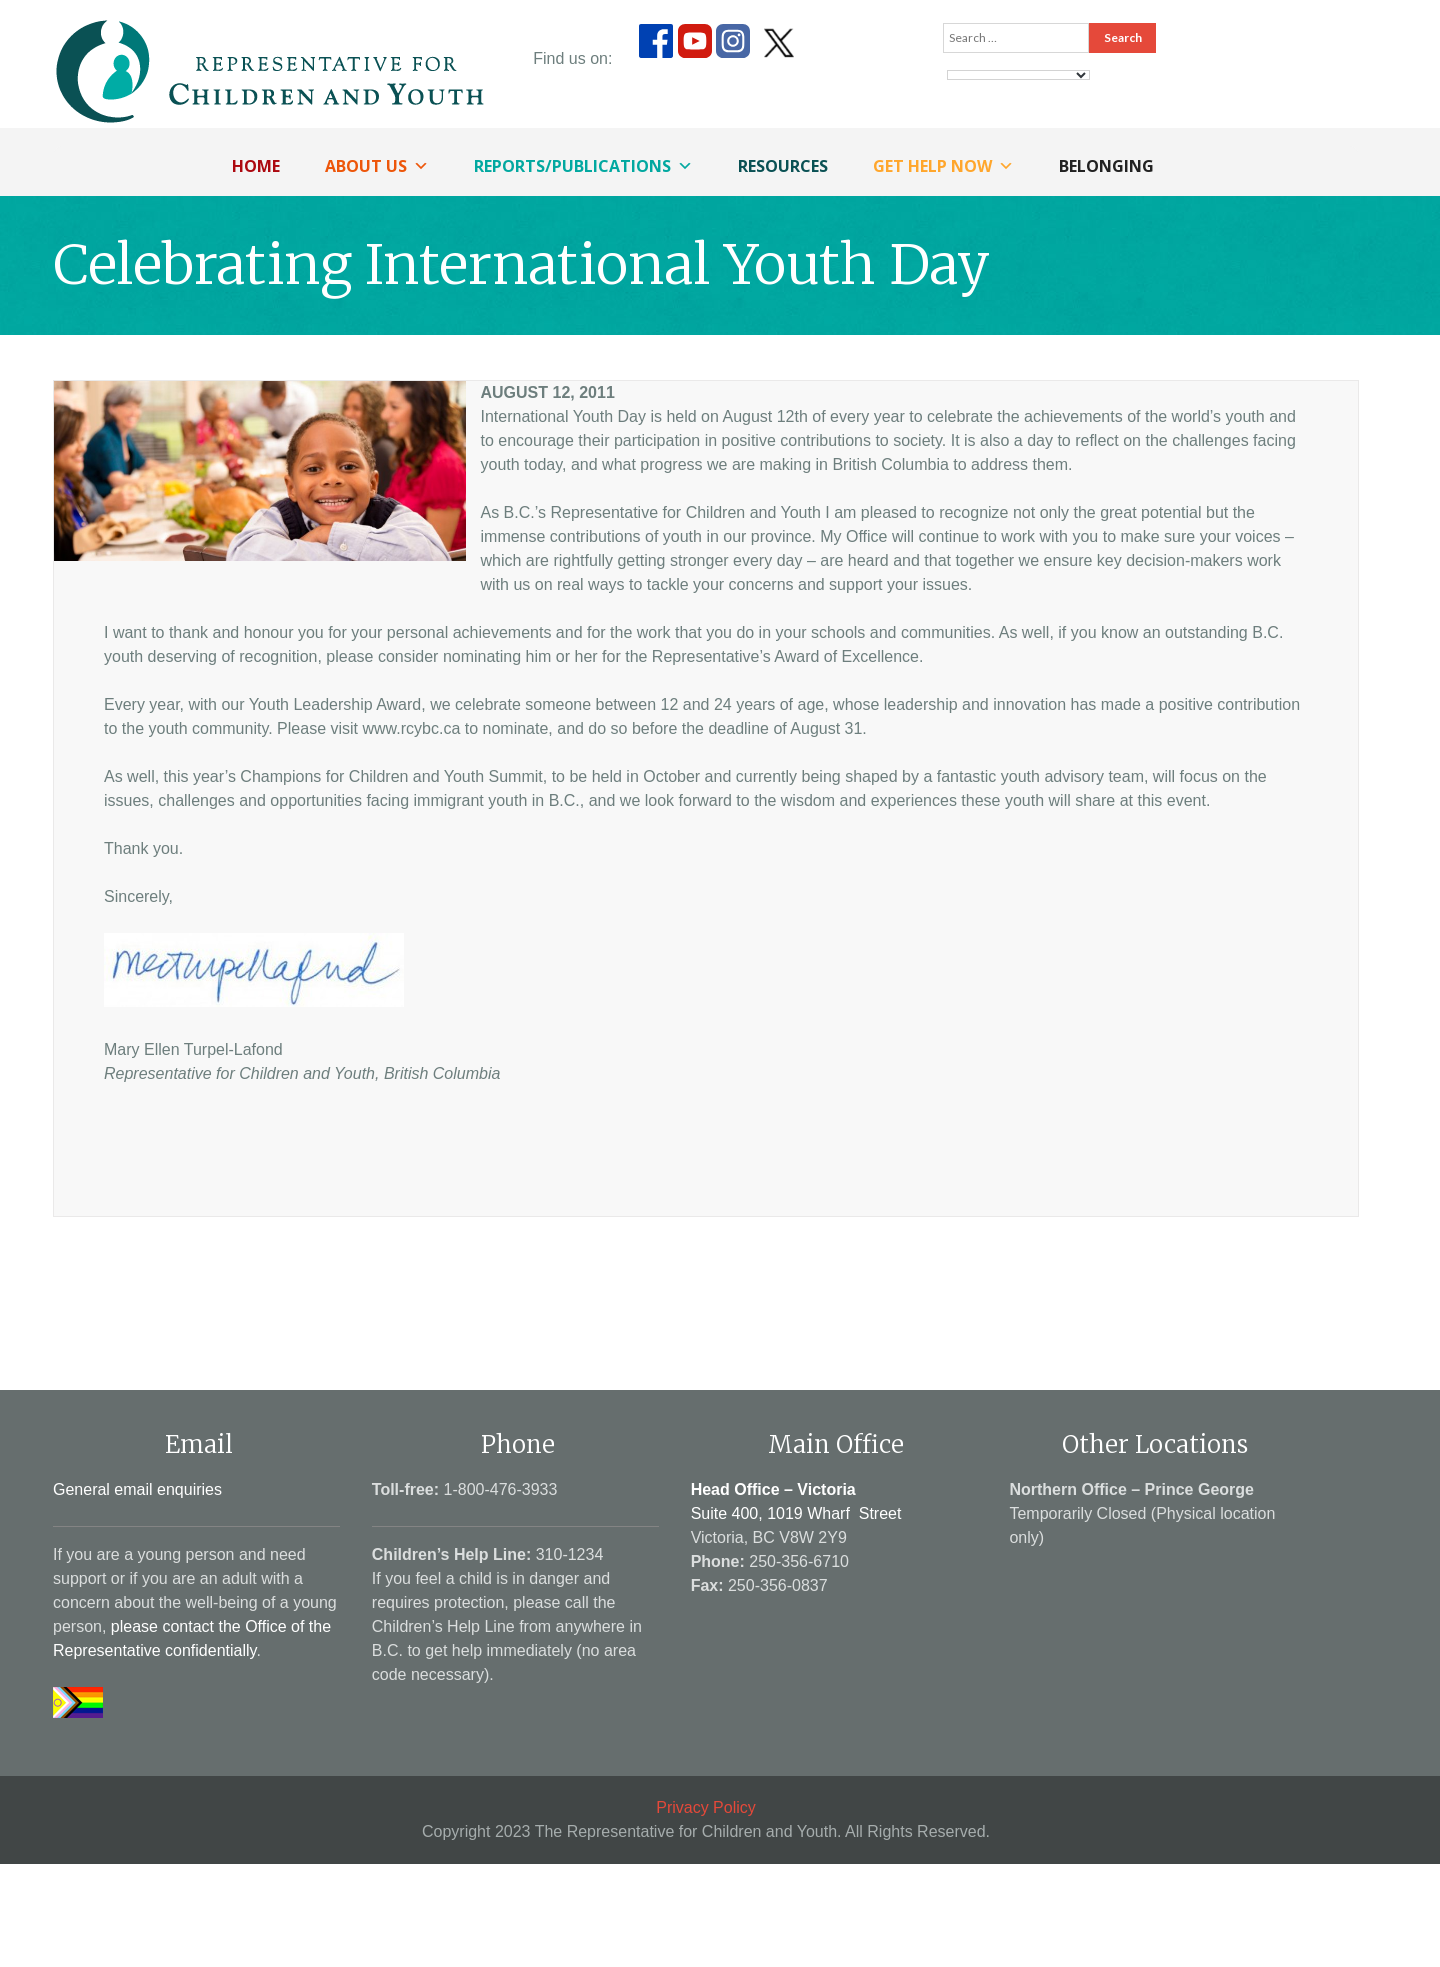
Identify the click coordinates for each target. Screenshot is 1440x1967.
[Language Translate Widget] (1018, 75)
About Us (377, 166)
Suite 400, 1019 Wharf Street (796, 1513)
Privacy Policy (706, 1807)
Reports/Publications (583, 166)
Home (256, 166)
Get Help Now (943, 166)
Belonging (1106, 166)
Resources (783, 166)
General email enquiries (137, 1489)
